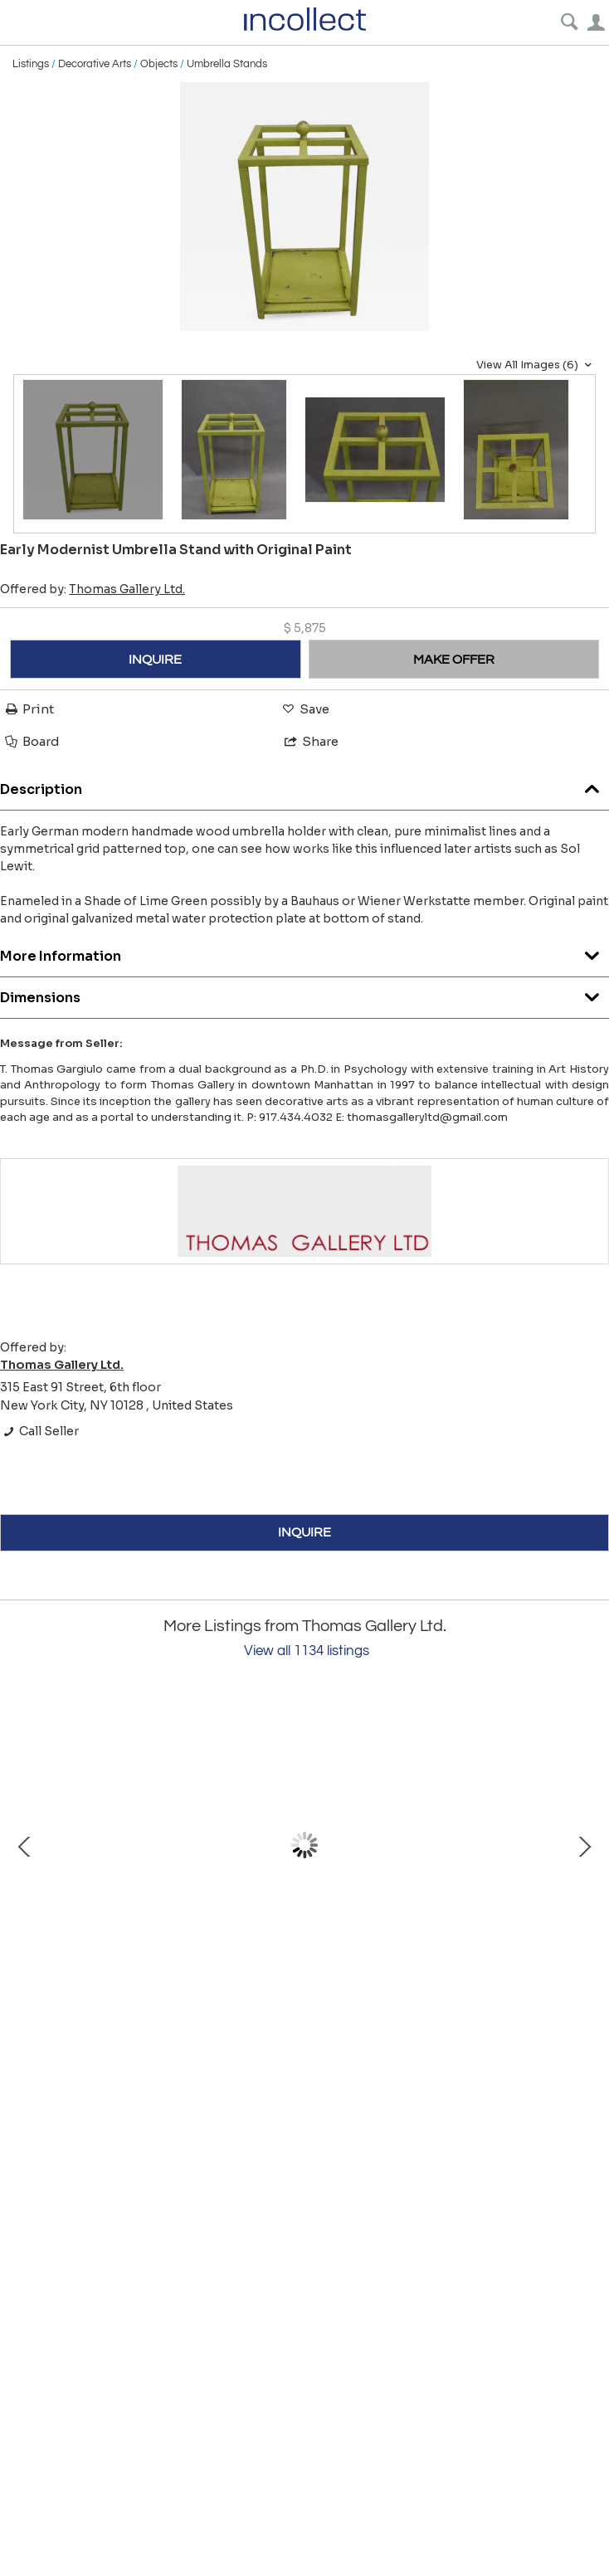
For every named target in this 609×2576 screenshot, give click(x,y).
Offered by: (92, 589)
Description (304, 785)
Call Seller (39, 1431)
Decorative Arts (94, 64)
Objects (159, 64)
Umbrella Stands (227, 64)
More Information (304, 952)
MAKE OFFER (454, 659)
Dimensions (304, 993)
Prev (25, 1845)
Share (310, 741)
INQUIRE (155, 659)
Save (304, 709)
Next (584, 1845)
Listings (30, 64)
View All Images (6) (536, 365)
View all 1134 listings (306, 1650)
